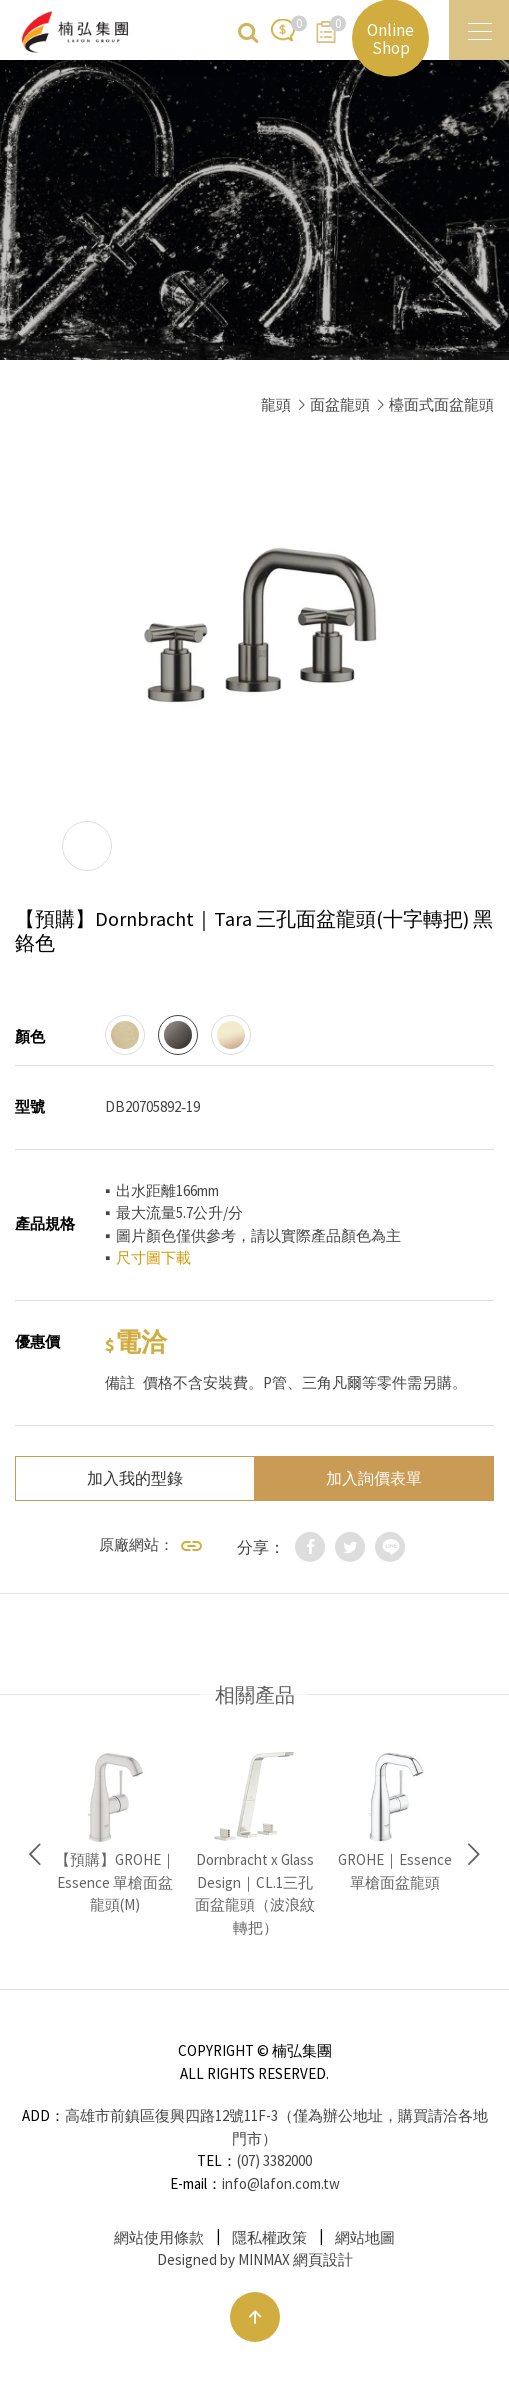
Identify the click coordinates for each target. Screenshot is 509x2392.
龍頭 (276, 404)
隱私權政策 (269, 2237)
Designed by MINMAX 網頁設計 (255, 2259)
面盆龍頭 (340, 404)
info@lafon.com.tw (281, 2183)
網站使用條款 (159, 2237)
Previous (35, 1855)
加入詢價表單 (374, 1478)
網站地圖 (365, 2237)
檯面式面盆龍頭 (441, 404)
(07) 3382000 (274, 2160)
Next (474, 1855)
